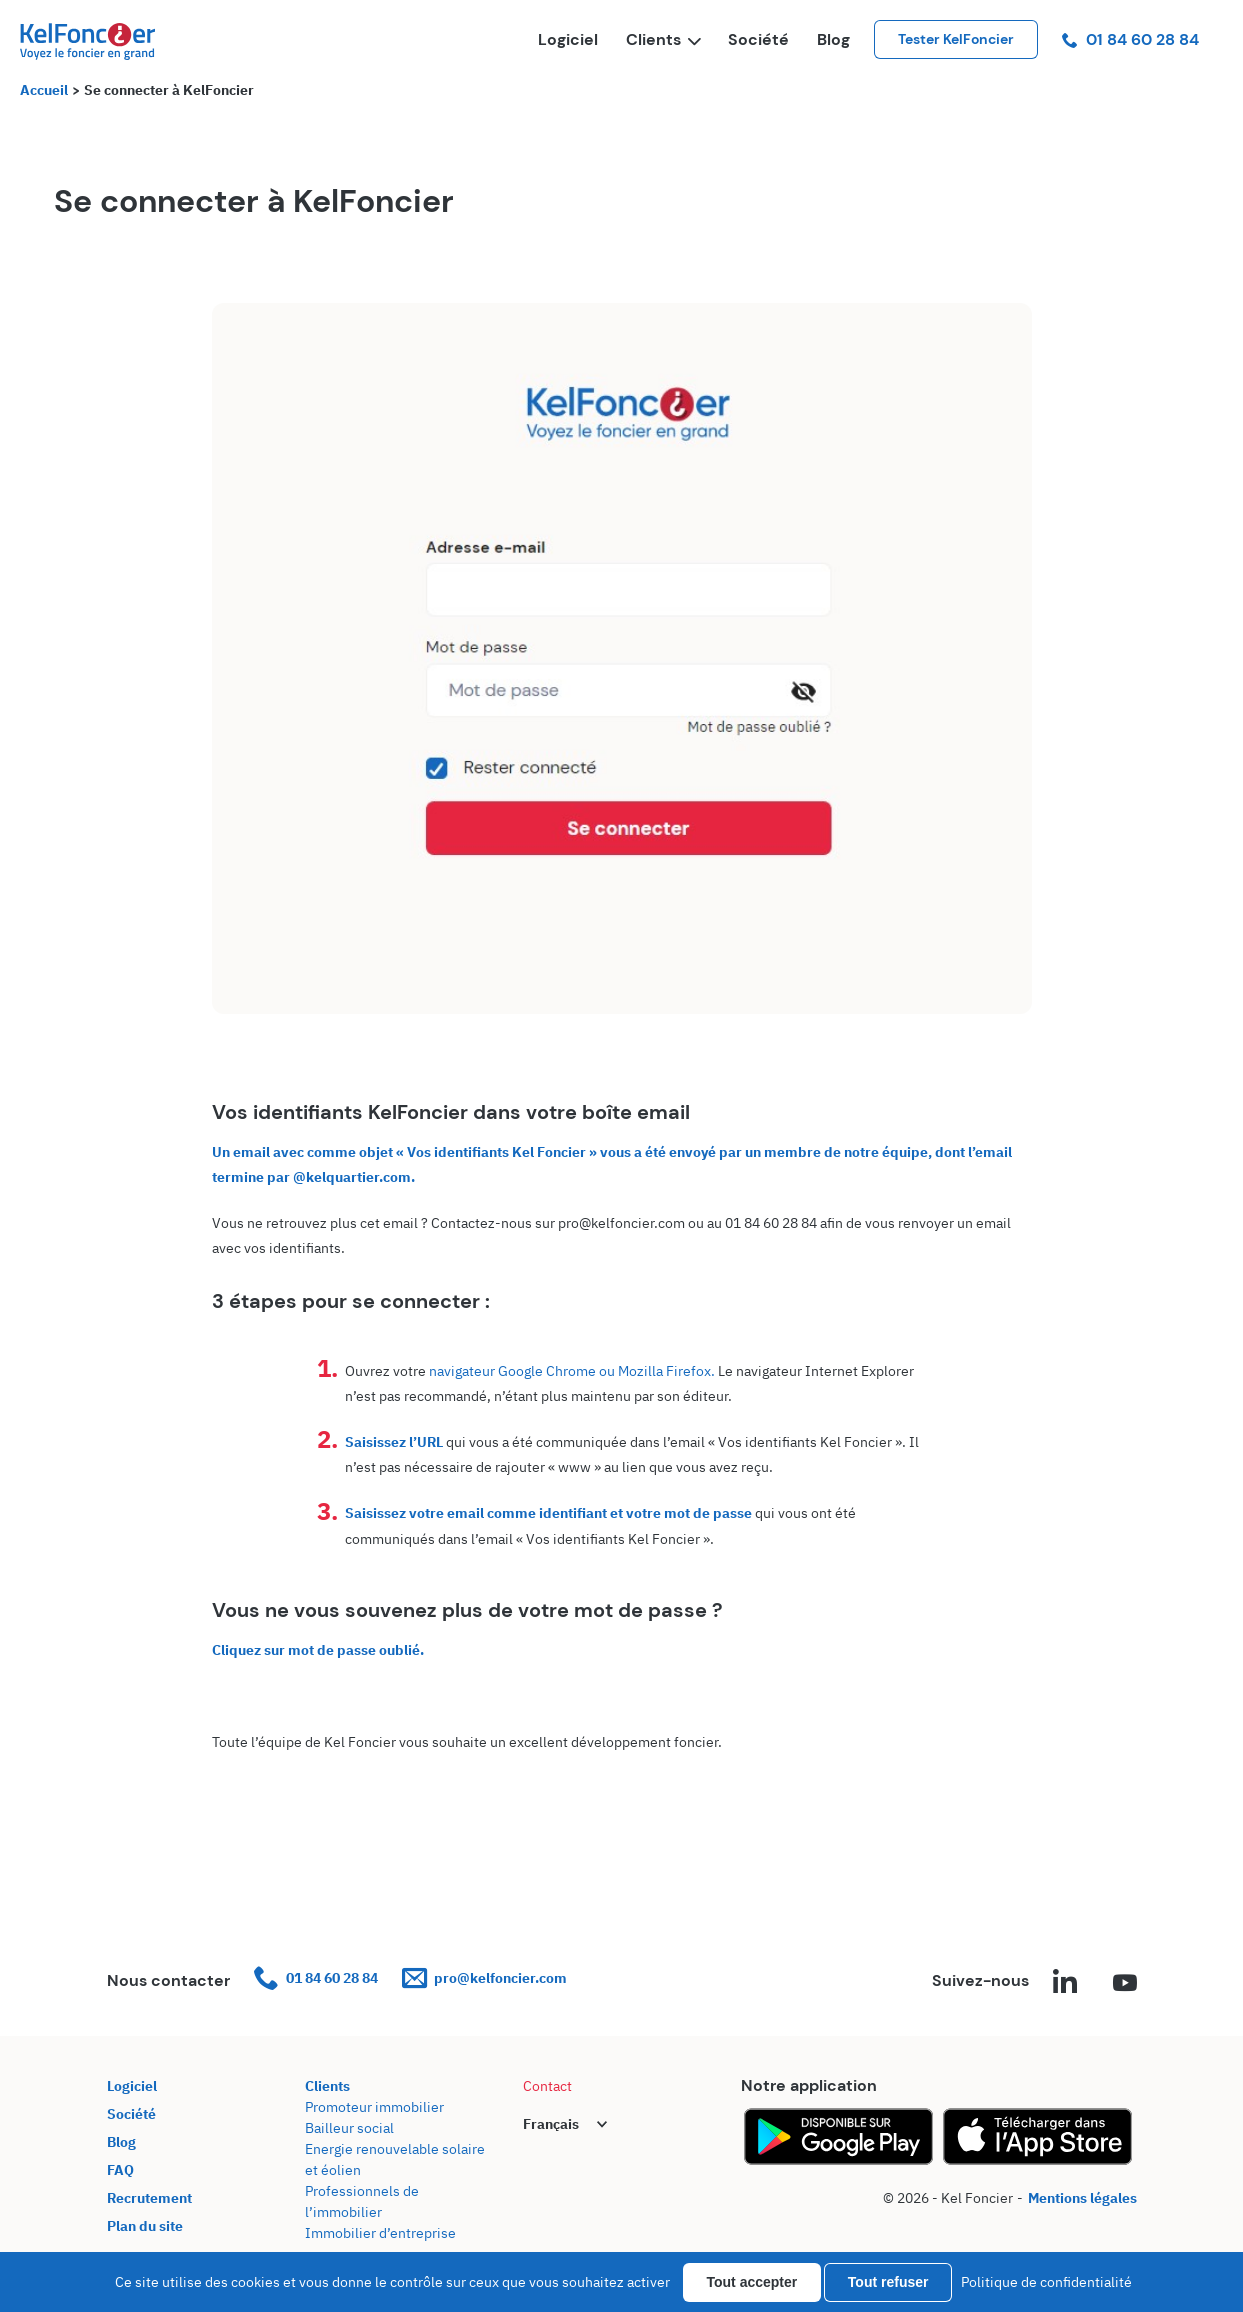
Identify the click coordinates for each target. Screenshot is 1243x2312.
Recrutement (149, 2198)
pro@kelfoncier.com (484, 1978)
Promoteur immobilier (374, 2107)
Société (758, 39)
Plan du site (145, 2226)
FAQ (120, 2170)
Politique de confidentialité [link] (1046, 2282)
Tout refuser (888, 2282)
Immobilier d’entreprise (380, 2233)
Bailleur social (349, 2128)
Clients (663, 39)
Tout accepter (752, 2282)
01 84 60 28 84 (1130, 39)
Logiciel (568, 39)
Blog (833, 39)
